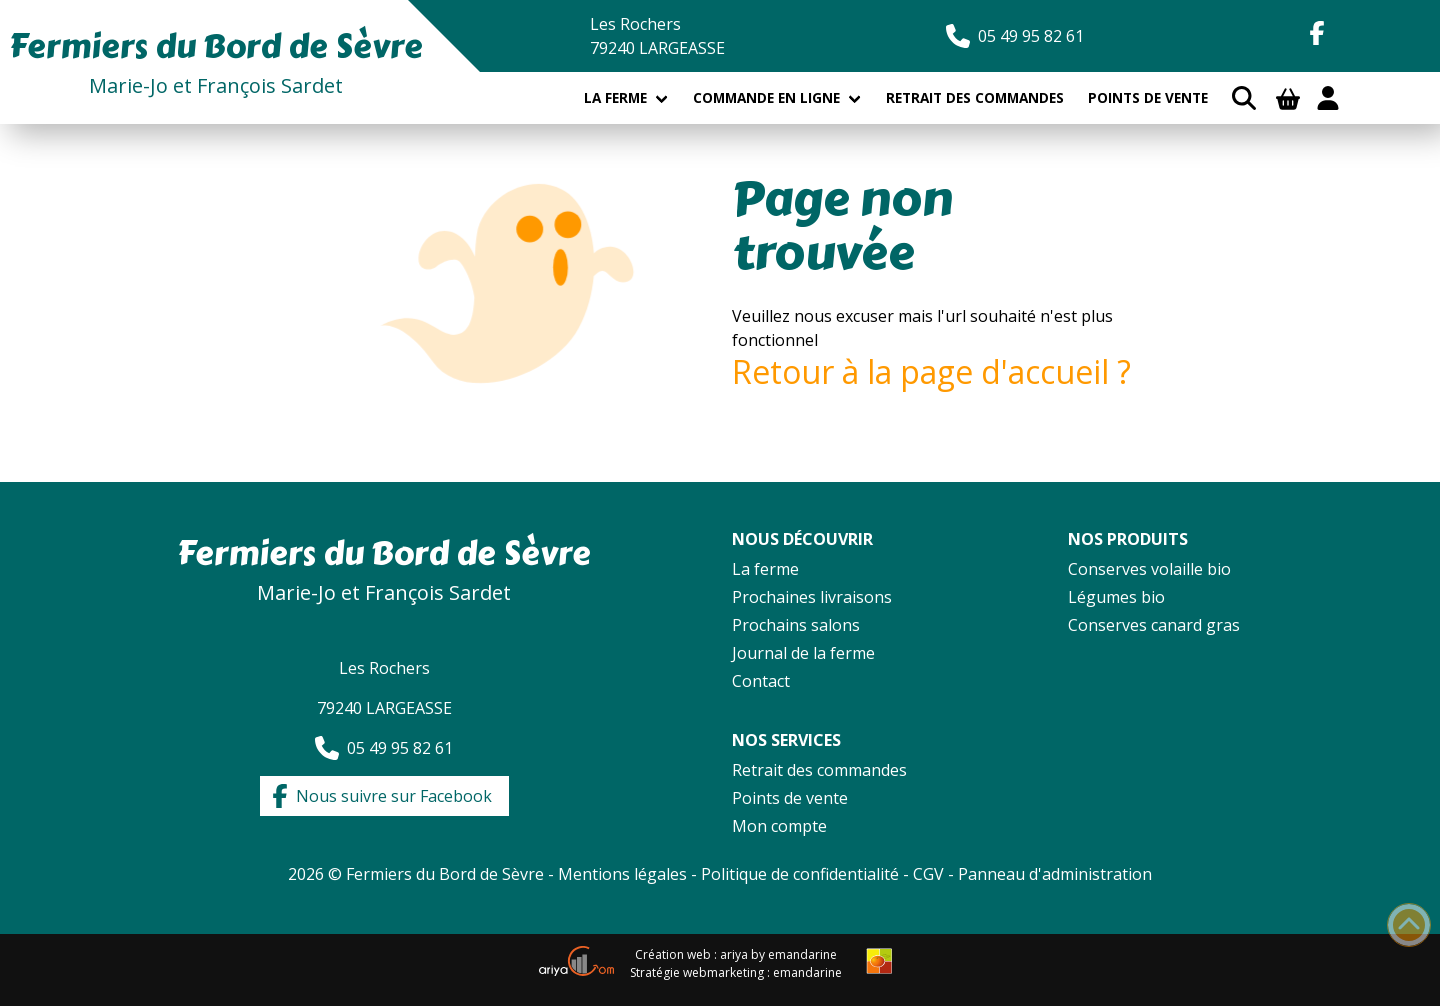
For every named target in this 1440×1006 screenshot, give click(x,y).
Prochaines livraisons (812, 597)
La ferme (615, 97)
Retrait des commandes (975, 97)
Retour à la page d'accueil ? (931, 371)
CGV (928, 874)
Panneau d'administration (1055, 874)
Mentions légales (622, 874)
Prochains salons (796, 625)
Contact (761, 681)
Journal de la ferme (803, 653)
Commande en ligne (766, 97)
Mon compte (779, 826)
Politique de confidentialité (802, 874)
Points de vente (1148, 97)
